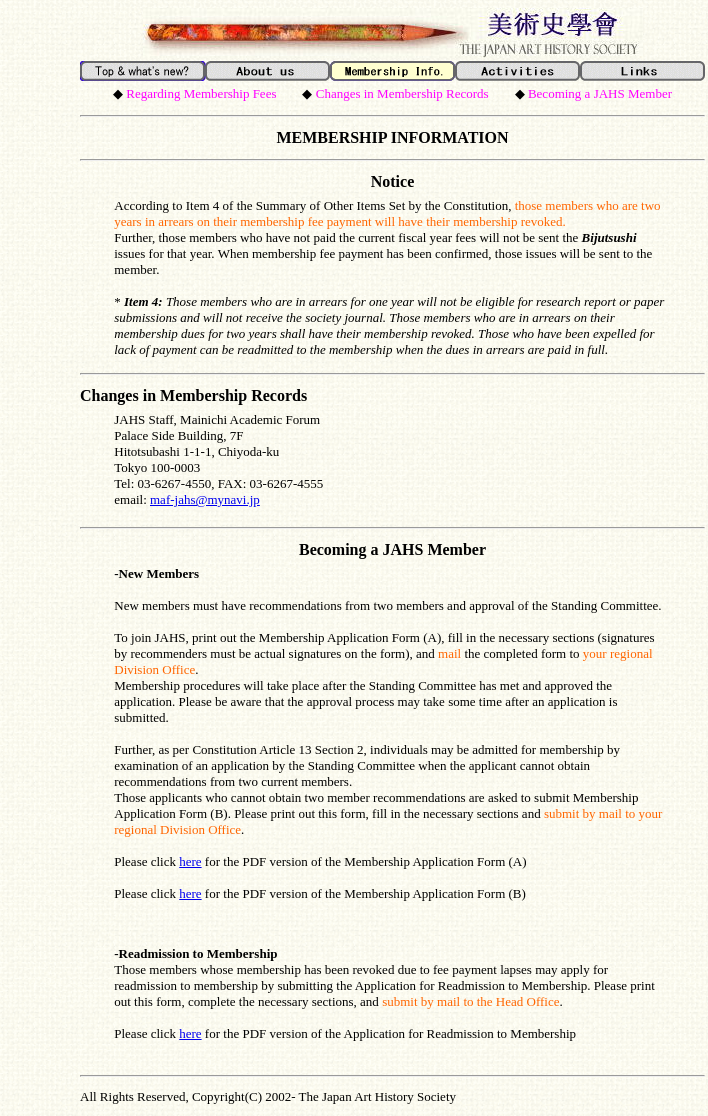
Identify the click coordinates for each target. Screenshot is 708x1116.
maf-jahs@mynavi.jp (205, 499)
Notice (393, 181)
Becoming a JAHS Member (392, 549)
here (190, 861)
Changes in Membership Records (193, 395)
